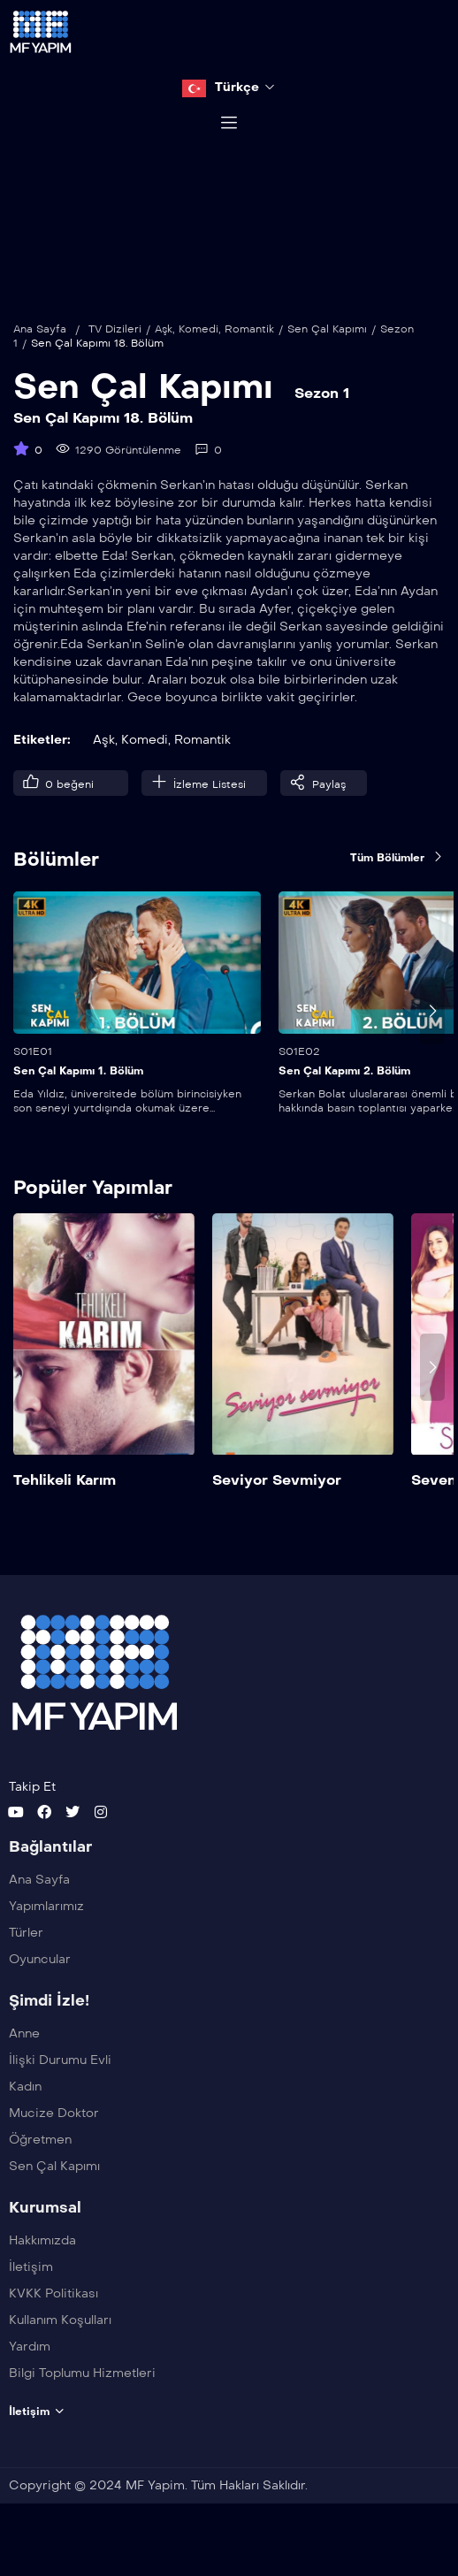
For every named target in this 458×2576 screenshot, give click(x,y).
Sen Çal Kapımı (327, 362)
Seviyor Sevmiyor (276, 1513)
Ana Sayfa (39, 362)
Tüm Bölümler (397, 890)
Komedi (198, 362)
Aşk (163, 362)
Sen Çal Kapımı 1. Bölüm (78, 1104)
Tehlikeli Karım (64, 1513)
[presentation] (432, 1043)
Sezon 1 (321, 426)
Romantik (249, 362)
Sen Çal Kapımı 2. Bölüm (344, 1104)
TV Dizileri (114, 362)
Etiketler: (42, 773)
